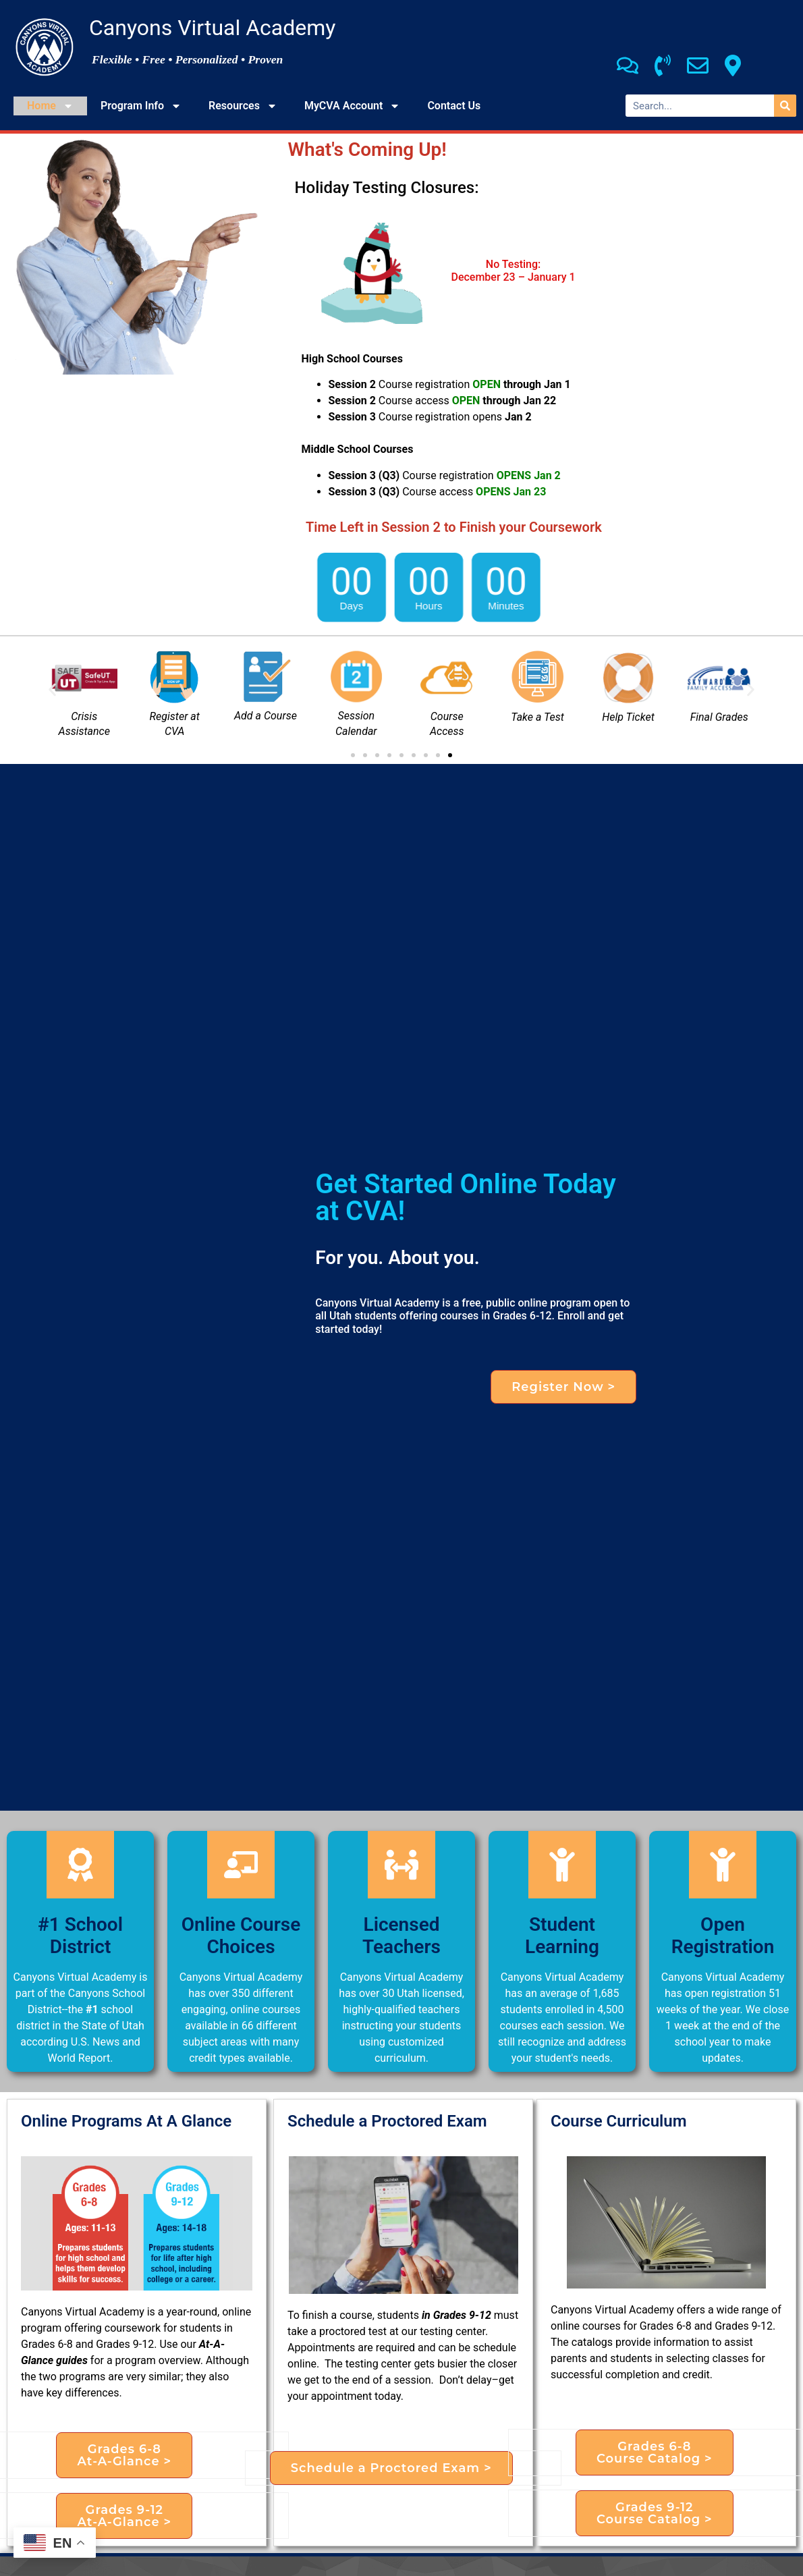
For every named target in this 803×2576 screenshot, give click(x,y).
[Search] (785, 105)
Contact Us (453, 105)
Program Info (141, 106)
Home (50, 106)
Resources (243, 106)
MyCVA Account (352, 106)
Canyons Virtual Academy (212, 27)
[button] (52, 690)
